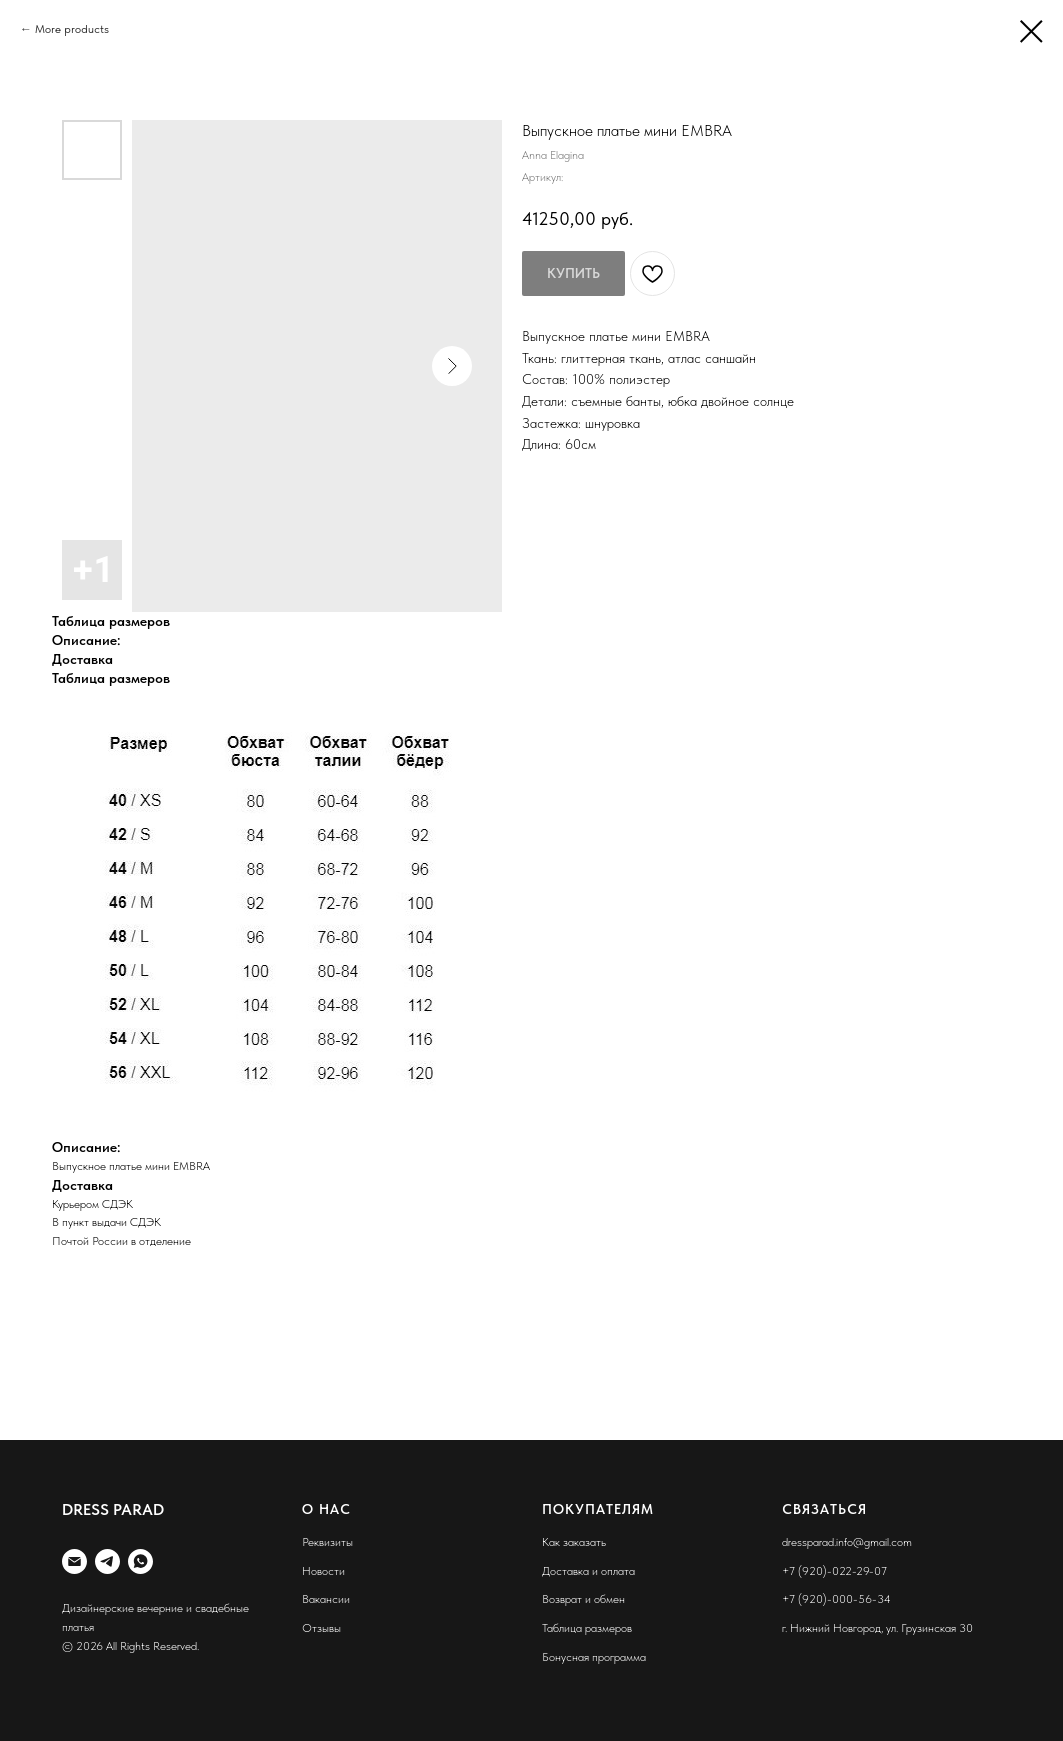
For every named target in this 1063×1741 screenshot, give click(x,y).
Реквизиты (327, 1542)
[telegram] (107, 1561)
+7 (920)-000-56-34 (836, 1599)
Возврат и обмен (583, 1599)
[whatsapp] (140, 1561)
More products (72, 29)
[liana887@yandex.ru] (74, 1561)
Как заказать (574, 1542)
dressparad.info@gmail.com (847, 1542)
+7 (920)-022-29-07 (834, 1571)
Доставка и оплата (588, 1571)
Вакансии (326, 1599)
